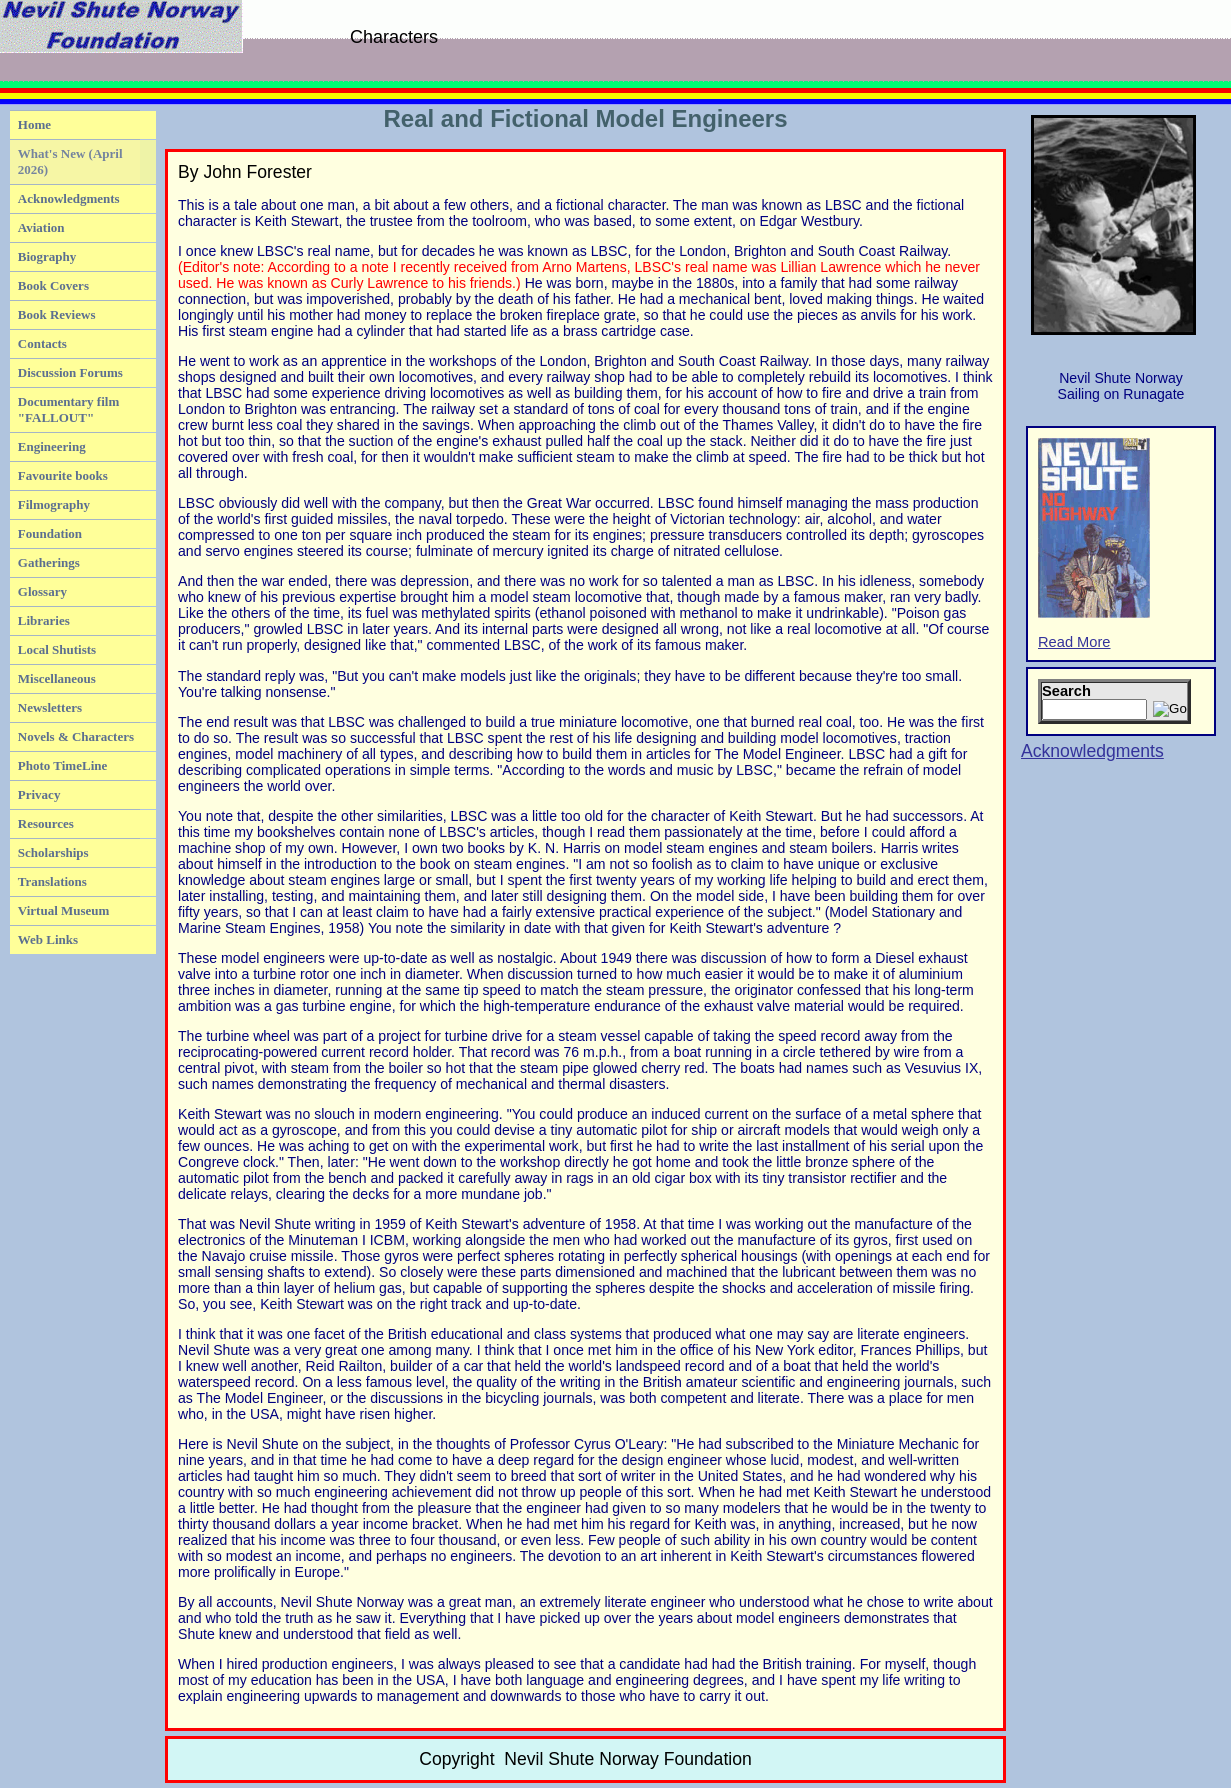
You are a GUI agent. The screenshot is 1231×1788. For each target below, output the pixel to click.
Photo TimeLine (62, 765)
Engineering (52, 446)
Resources (46, 823)
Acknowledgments (69, 198)
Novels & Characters (76, 736)
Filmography (54, 504)
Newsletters (50, 707)
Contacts (42, 343)
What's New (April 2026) (70, 161)
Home (34, 124)
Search (1066, 691)
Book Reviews (57, 314)
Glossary (42, 591)
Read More (1094, 544)
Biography (47, 256)
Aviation (41, 227)
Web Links (48, 939)
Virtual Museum (64, 910)
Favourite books (63, 475)
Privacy (39, 794)
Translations (52, 881)
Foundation (50, 533)
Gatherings (49, 562)
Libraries (44, 620)
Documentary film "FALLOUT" (68, 409)
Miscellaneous (57, 678)
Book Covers (53, 285)
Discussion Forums (70, 372)
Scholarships (53, 852)
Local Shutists (57, 649)
